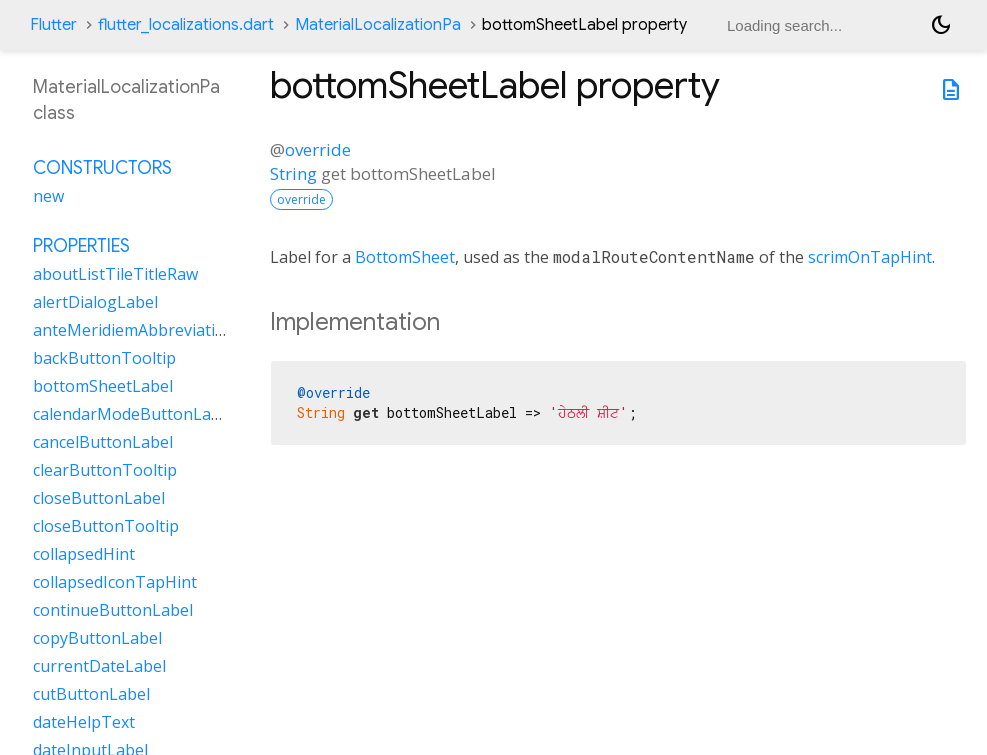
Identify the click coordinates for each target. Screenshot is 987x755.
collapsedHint (84, 554)
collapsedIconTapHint (115, 582)
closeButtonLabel (99, 498)
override (318, 149)
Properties (81, 246)
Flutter (53, 25)
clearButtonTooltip (105, 470)
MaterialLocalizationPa (378, 25)
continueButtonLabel (113, 610)
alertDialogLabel (95, 302)
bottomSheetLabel (103, 386)
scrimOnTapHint (870, 257)
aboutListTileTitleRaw (115, 274)
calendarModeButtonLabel (133, 414)
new (48, 196)
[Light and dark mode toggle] (941, 25)
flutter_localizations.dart (186, 25)
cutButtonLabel (91, 694)
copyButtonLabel (97, 638)
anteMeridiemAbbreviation (134, 330)
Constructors (102, 168)
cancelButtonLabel (103, 442)
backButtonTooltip (104, 358)
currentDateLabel (99, 666)
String (293, 173)
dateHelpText (84, 722)
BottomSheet (405, 257)
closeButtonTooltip (106, 526)
